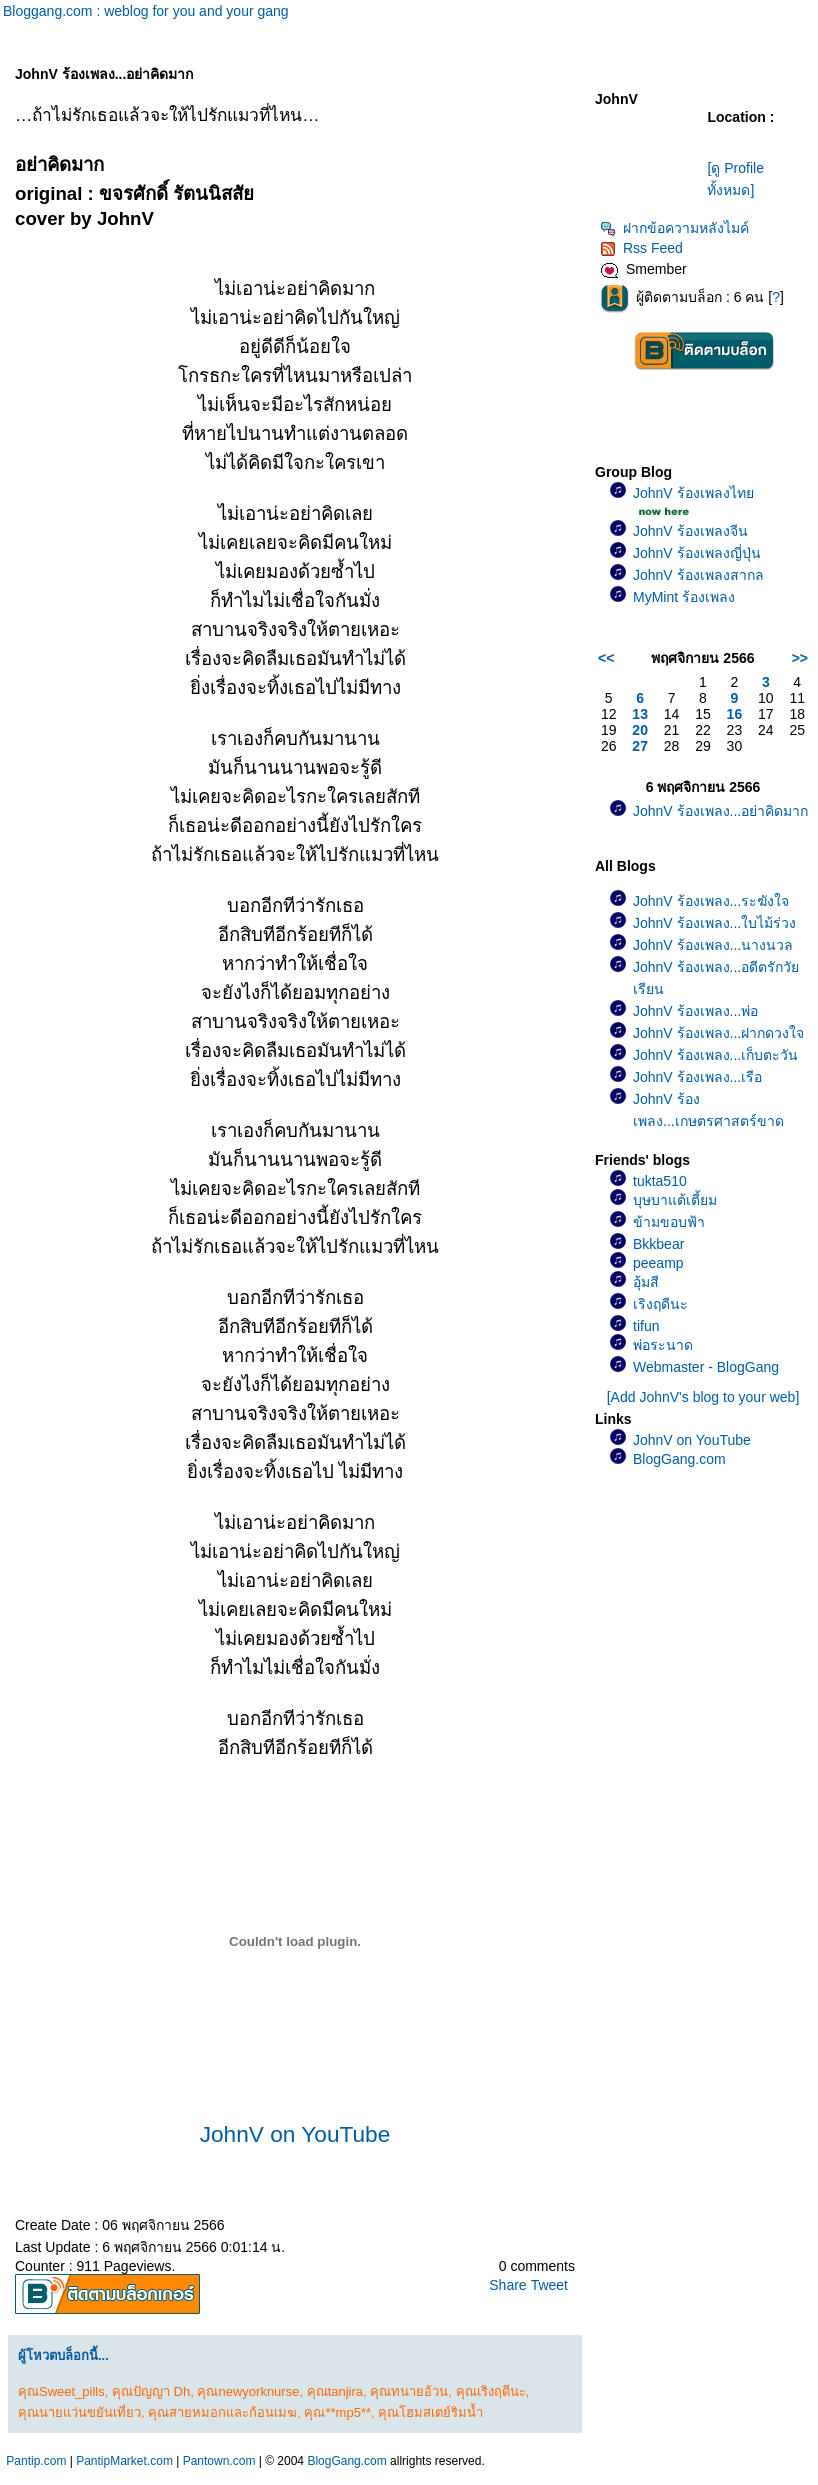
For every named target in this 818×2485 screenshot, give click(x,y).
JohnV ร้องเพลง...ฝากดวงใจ (718, 1033)
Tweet (549, 2285)
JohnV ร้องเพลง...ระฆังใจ (711, 901)
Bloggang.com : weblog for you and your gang (146, 11)
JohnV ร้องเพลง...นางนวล (713, 945)
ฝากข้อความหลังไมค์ (674, 228)
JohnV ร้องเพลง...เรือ (697, 1077)
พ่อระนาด (663, 1345)
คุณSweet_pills (61, 2391)
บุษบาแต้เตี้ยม (675, 1200)
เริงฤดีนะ (660, 1304)
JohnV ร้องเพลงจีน (690, 531)
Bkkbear (658, 1244)
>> (800, 658)
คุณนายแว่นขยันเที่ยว (79, 2412)
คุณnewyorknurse (248, 2391)
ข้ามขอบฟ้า (669, 1222)
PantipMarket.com (124, 2461)
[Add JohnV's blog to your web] (703, 1397)
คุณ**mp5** (337, 2412)
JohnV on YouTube (295, 2134)
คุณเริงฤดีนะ (491, 2391)
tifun (646, 1326)
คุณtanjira (335, 2391)
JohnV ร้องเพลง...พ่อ (695, 1011)
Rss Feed (641, 248)
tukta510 (660, 1181)
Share (507, 2285)
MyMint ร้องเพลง (684, 597)
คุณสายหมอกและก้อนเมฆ (222, 2412)
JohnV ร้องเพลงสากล (698, 575)
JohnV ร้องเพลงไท (693, 493)
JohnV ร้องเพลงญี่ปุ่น (697, 553)
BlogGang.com (679, 1459)
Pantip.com (36, 2461)
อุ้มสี (646, 1282)
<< (606, 658)
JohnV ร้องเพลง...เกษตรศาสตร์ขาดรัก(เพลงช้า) (708, 1121)
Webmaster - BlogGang (706, 1367)
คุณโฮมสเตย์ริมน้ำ (430, 2412)
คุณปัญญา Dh (151, 2391)
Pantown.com (219, 2461)
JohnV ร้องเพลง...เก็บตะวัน (715, 1055)
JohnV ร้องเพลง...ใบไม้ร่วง (714, 923)
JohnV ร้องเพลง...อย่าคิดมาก (720, 811)
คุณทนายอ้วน (409, 2391)
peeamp (658, 1263)
